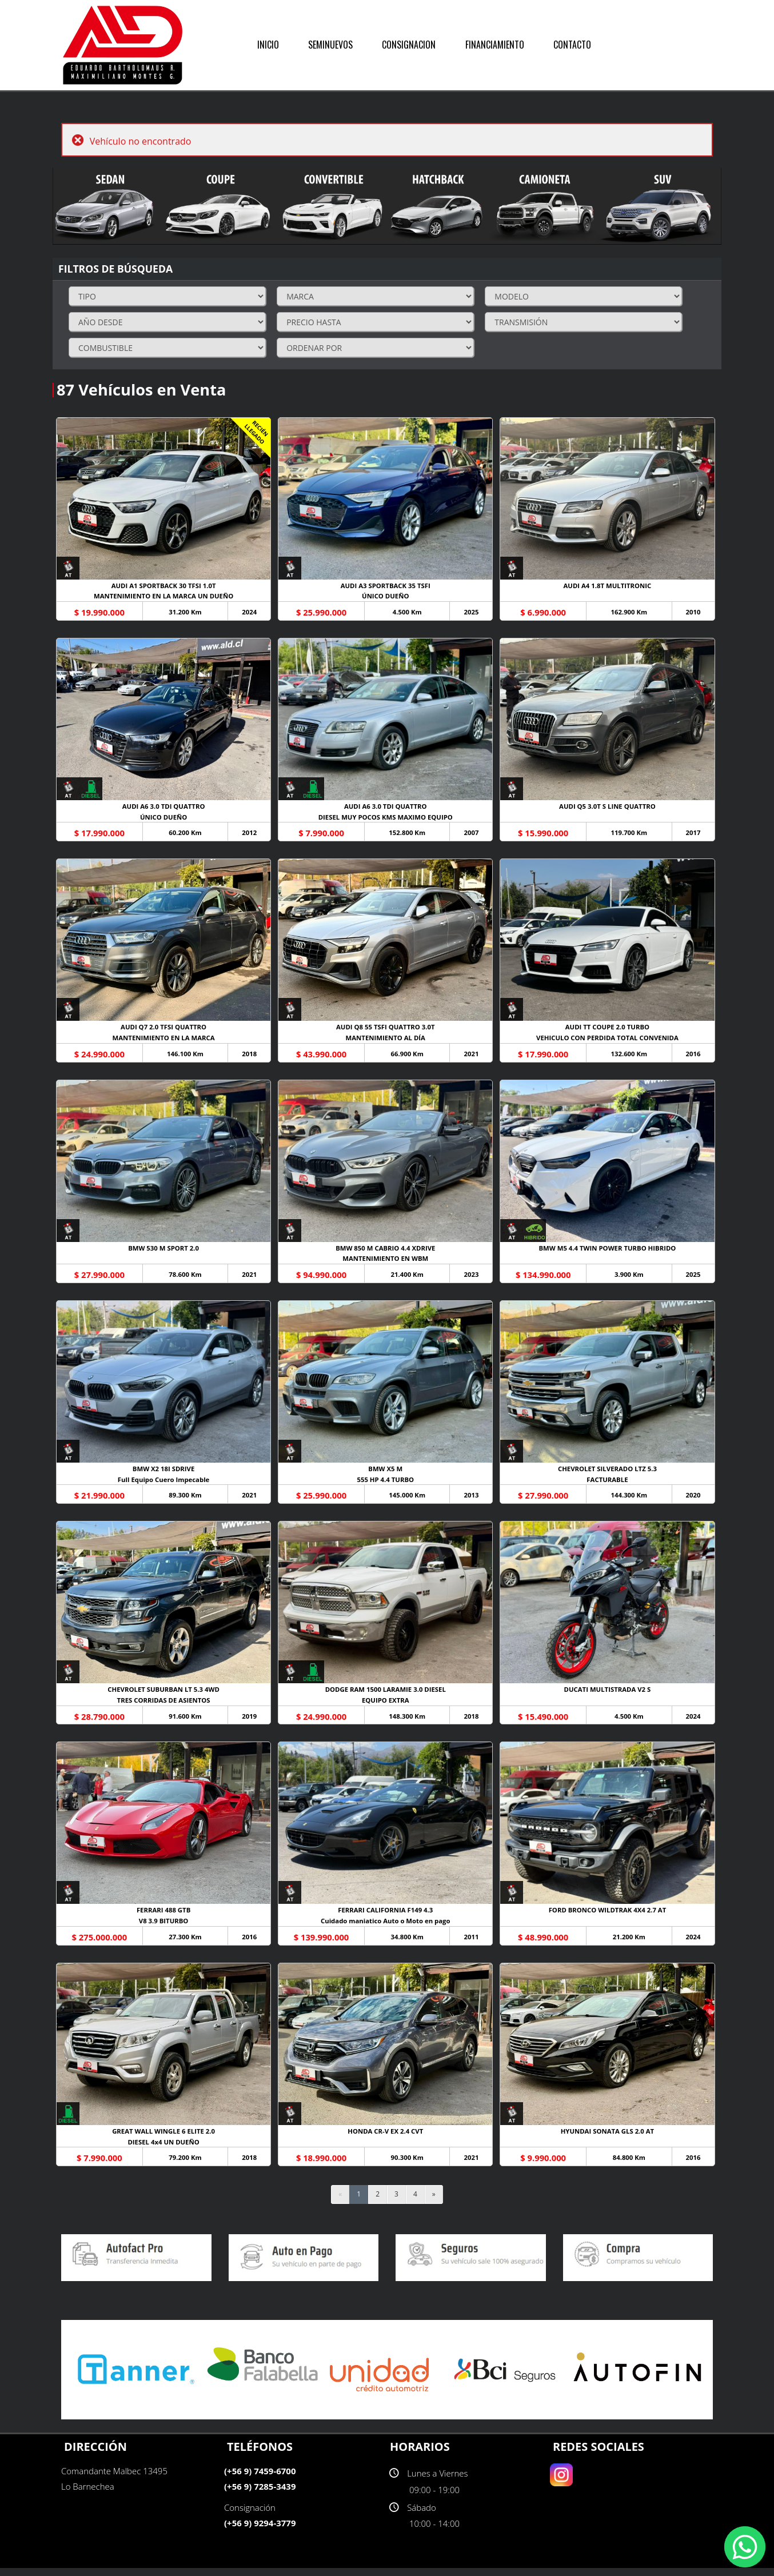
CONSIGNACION (409, 44)
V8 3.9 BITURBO (163, 1927)
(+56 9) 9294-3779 (260, 2531)
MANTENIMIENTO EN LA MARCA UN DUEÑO (164, 597)
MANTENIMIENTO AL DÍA (387, 1040)
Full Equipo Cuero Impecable (164, 1484)
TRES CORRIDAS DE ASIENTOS (164, 1706)
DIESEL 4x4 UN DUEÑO (164, 2149)
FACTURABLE (609, 1484)
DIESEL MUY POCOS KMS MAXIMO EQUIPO (387, 818)
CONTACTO (572, 44)
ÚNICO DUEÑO (387, 597)
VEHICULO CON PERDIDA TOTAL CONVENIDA (610, 1040)
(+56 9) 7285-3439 (260, 2494)
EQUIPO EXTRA (387, 1706)
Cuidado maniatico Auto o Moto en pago (386, 1927)
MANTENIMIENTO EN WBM (387, 1262)
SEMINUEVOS (330, 44)
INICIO (268, 44)
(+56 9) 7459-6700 (260, 2479)
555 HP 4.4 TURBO (387, 1484)
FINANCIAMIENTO (494, 44)
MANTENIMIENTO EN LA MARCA (164, 1040)
